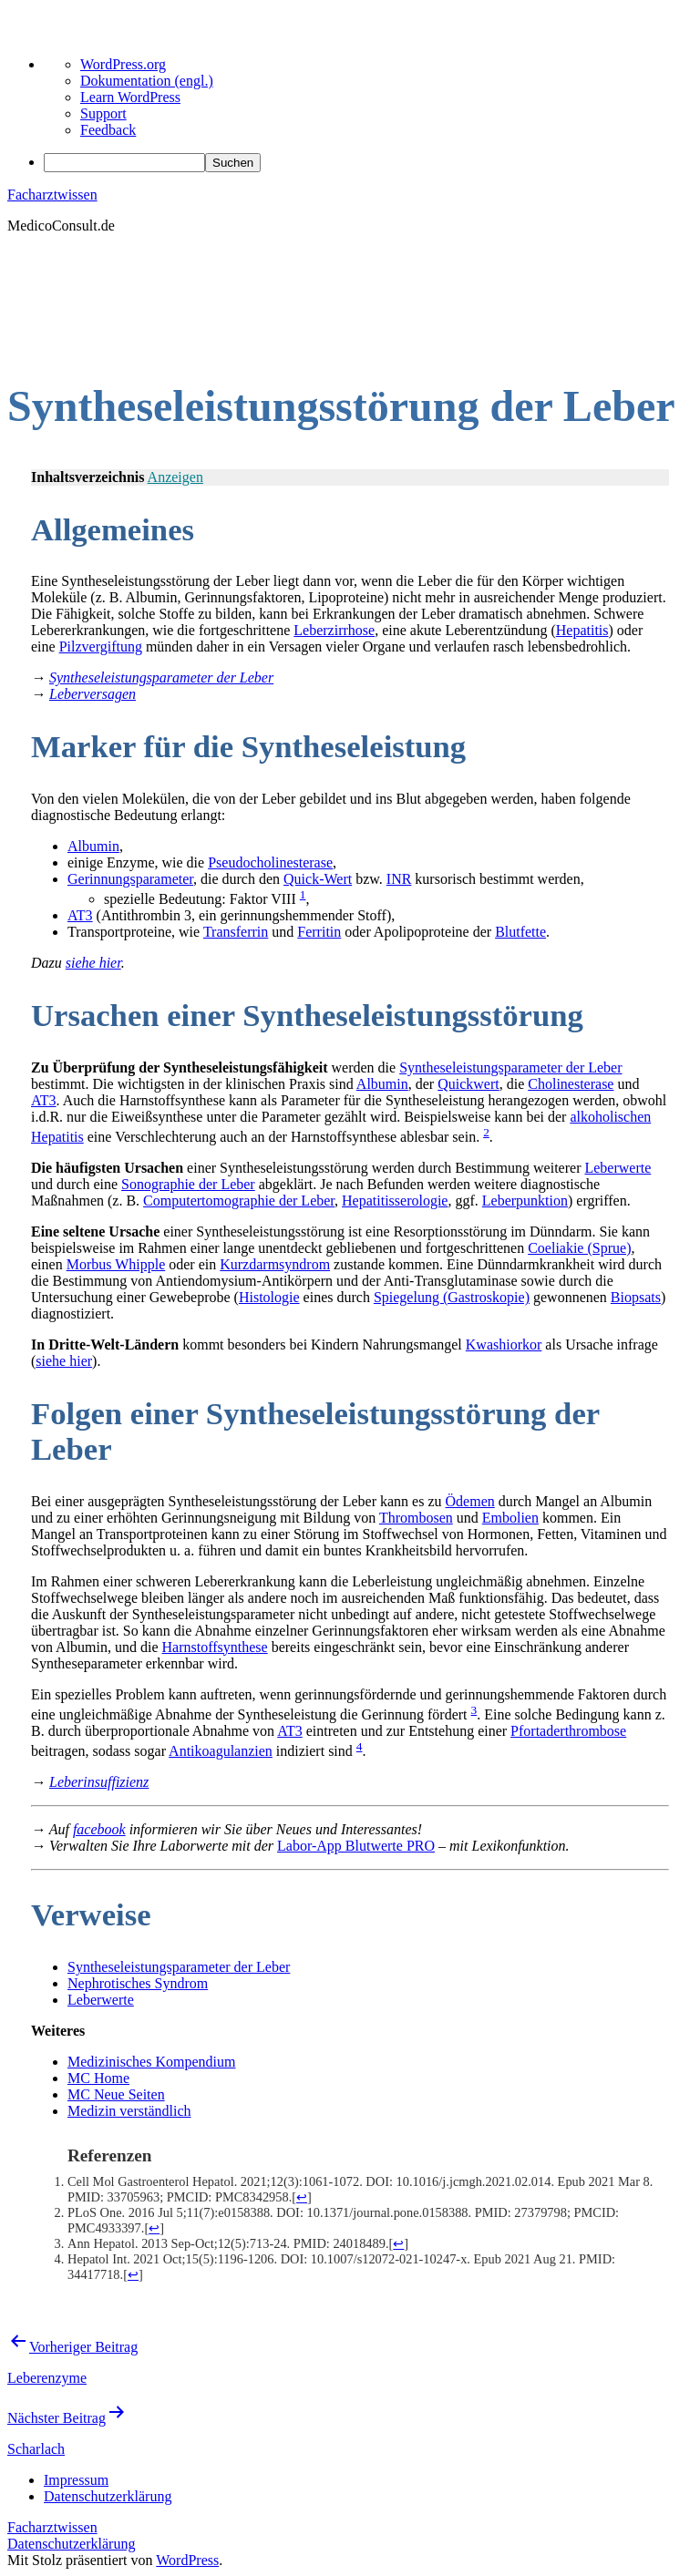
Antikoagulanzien (221, 1751)
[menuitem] (368, 162)
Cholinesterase (570, 1084)
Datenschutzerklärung (71, 2543)
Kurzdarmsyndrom (275, 1264)
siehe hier (93, 962)
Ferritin (319, 931)
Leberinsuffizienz (99, 1782)
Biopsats (636, 1297)
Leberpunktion (525, 1200)
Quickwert (468, 1084)
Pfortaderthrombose (568, 1731)
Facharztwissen (52, 194)
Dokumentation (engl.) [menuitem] (146, 80)
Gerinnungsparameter (130, 879)
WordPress (187, 2560)
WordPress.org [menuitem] (123, 64)
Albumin (93, 846)
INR (399, 879)
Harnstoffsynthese (215, 1647)
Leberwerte (617, 1167)
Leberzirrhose (334, 630)
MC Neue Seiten (116, 2094)
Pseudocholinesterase (270, 862)
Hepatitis (582, 630)
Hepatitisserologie (395, 1200)
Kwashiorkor (504, 1344)
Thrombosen (416, 1517)
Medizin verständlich (129, 2111)
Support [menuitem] (103, 113)
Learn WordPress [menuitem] (130, 97)
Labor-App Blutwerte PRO (356, 1845)
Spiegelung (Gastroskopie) (452, 1297)
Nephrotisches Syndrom (137, 1983)
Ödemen (470, 1501)
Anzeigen (175, 477)
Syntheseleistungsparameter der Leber (510, 1067)
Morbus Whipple (116, 1264)
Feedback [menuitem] (108, 130)
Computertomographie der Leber (239, 1200)
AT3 (80, 915)
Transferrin (235, 931)
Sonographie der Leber (188, 1184)
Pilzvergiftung (100, 646)
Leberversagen (92, 694)
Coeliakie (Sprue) (579, 1248)
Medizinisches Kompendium (151, 2061)
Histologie (269, 1297)
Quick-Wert (317, 879)
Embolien (510, 1517)
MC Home (98, 2078)
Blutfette (520, 931)
